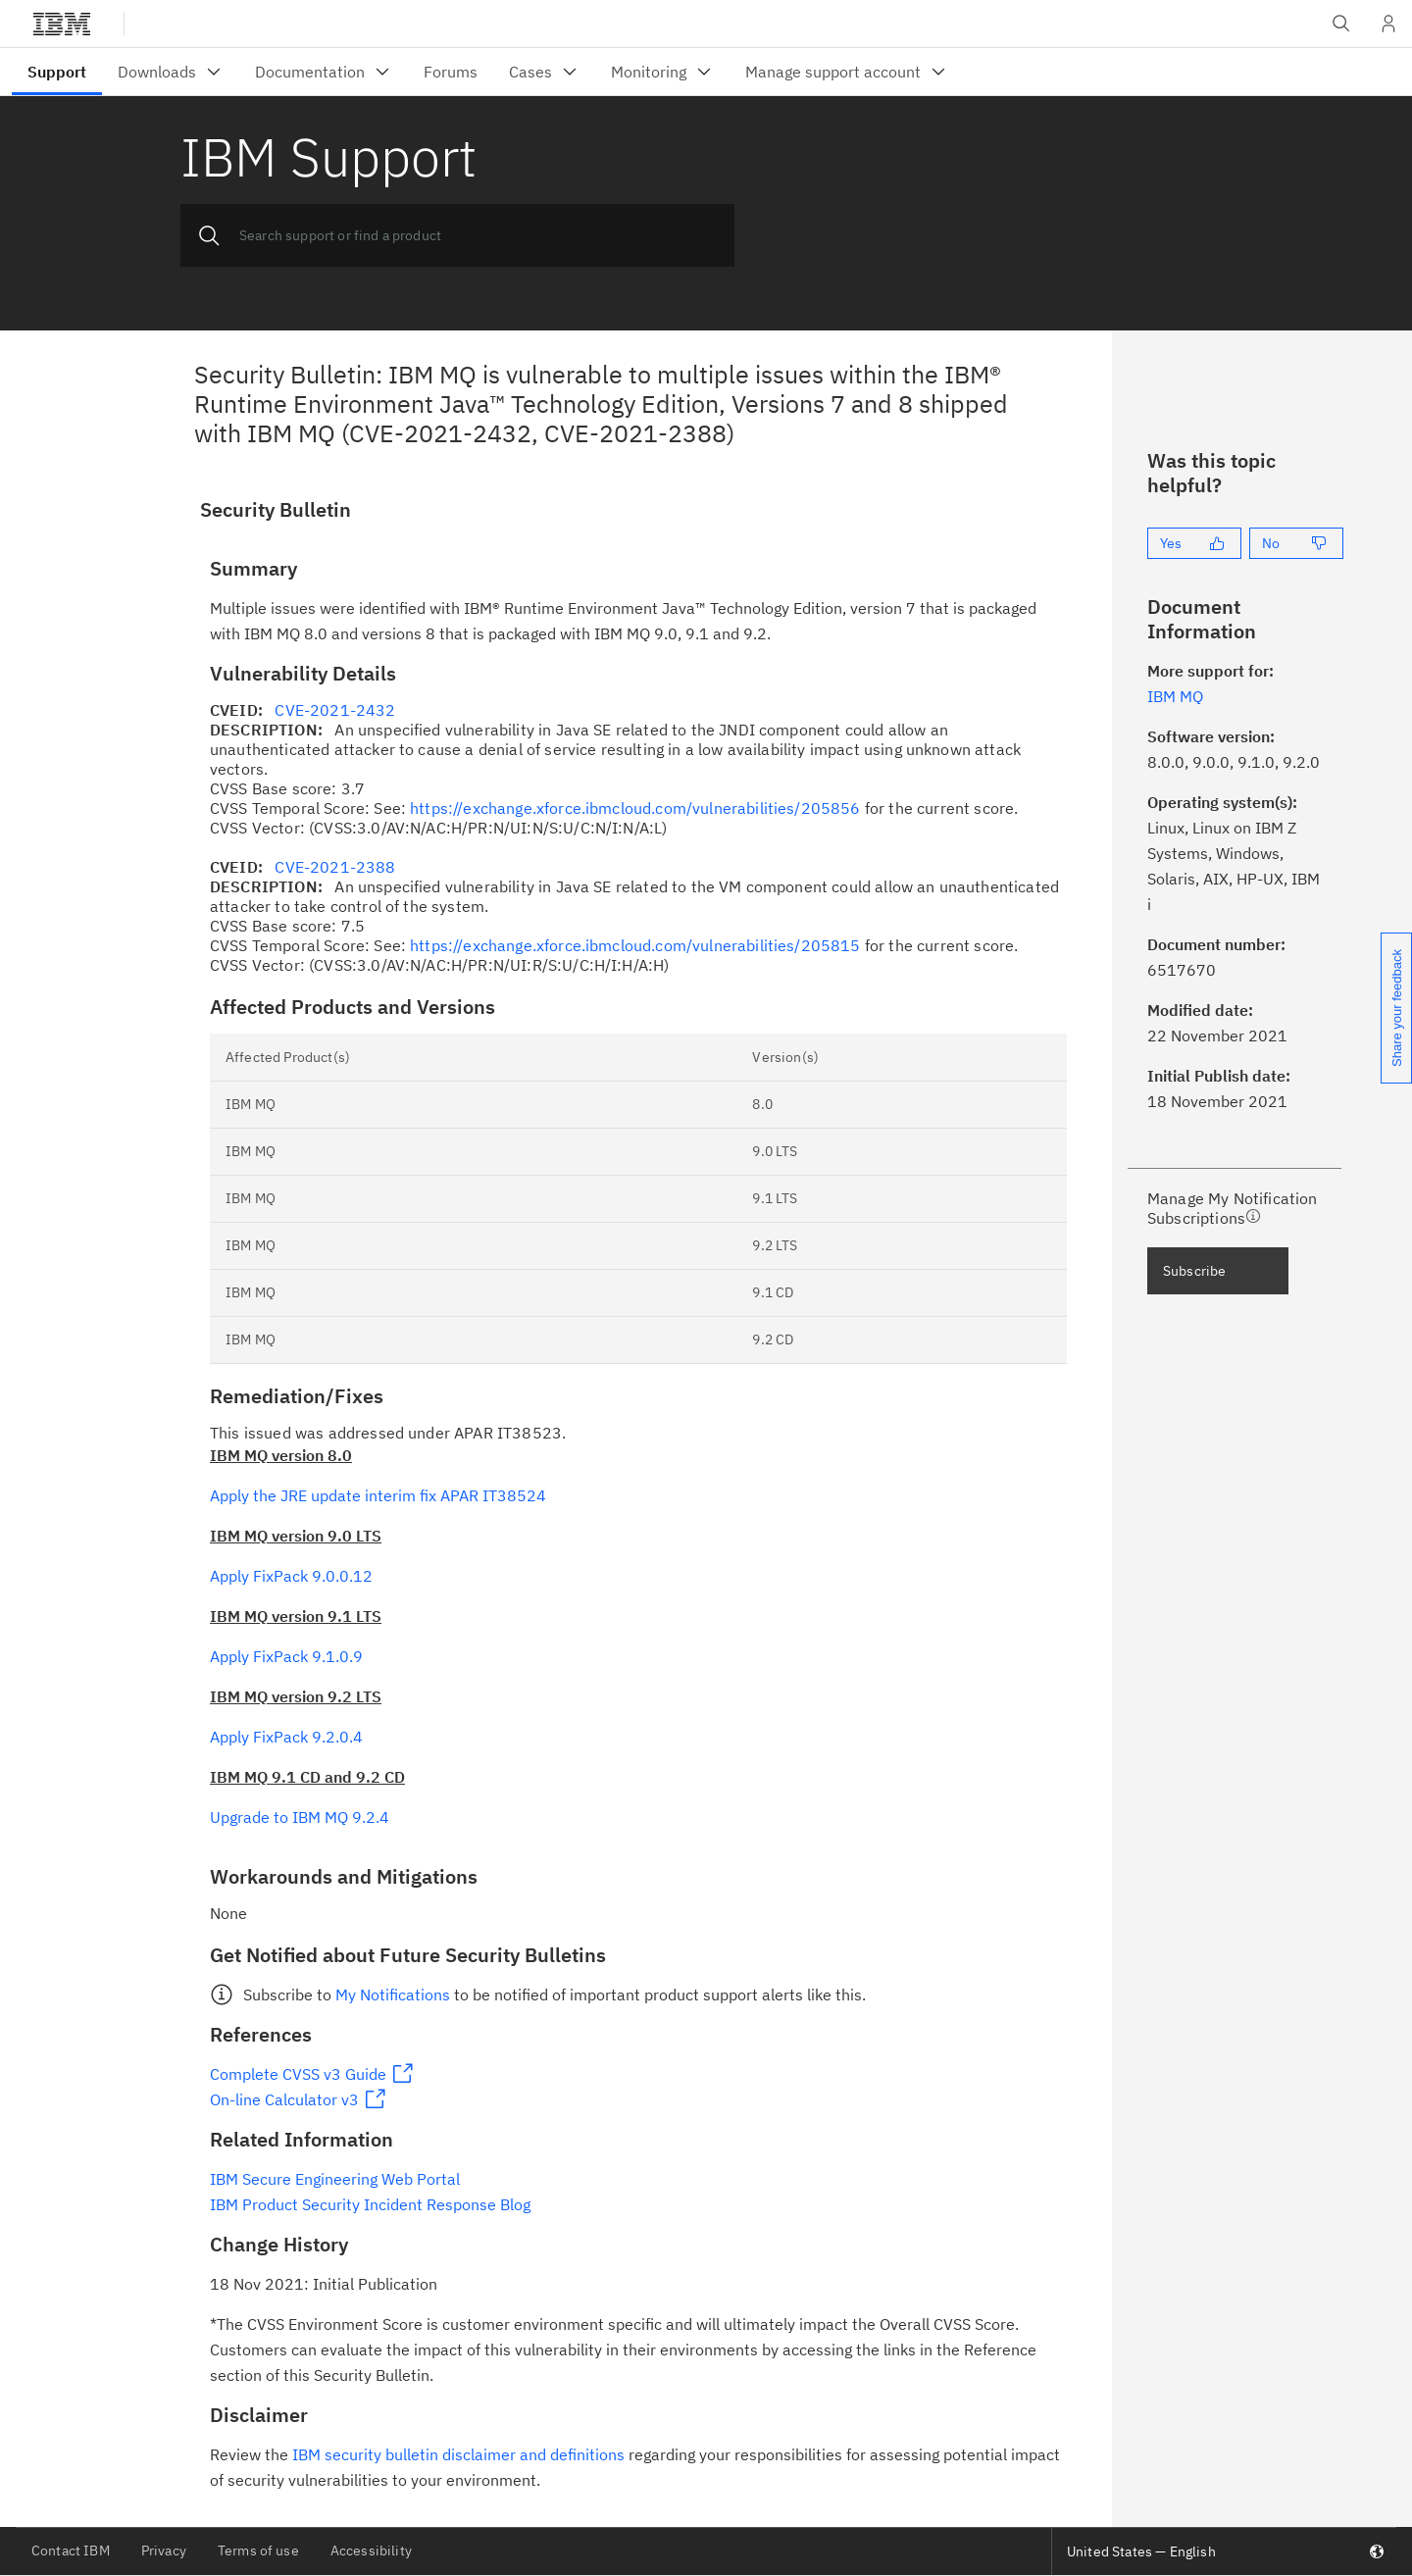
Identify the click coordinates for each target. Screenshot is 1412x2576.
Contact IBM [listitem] (70, 2550)
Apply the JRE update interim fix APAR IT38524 (378, 1495)
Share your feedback (1396, 1008)
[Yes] (1194, 543)
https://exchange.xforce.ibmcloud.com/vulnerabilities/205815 (635, 945)
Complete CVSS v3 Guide (298, 2074)
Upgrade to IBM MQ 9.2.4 (299, 1817)
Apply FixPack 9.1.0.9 (286, 1656)
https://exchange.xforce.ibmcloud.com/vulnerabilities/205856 (635, 808)
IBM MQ (1175, 696)
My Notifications (392, 1994)
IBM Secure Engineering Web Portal (335, 2179)
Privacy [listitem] (163, 2550)
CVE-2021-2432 (335, 710)
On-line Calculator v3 (284, 2099)
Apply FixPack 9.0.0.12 (291, 1576)
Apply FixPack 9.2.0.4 (286, 1736)
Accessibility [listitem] (371, 2550)
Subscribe (1194, 1271)
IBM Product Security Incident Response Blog (370, 2204)
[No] (1296, 543)
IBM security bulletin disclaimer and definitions (458, 2454)
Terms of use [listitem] (258, 2550)
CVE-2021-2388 (335, 867)
